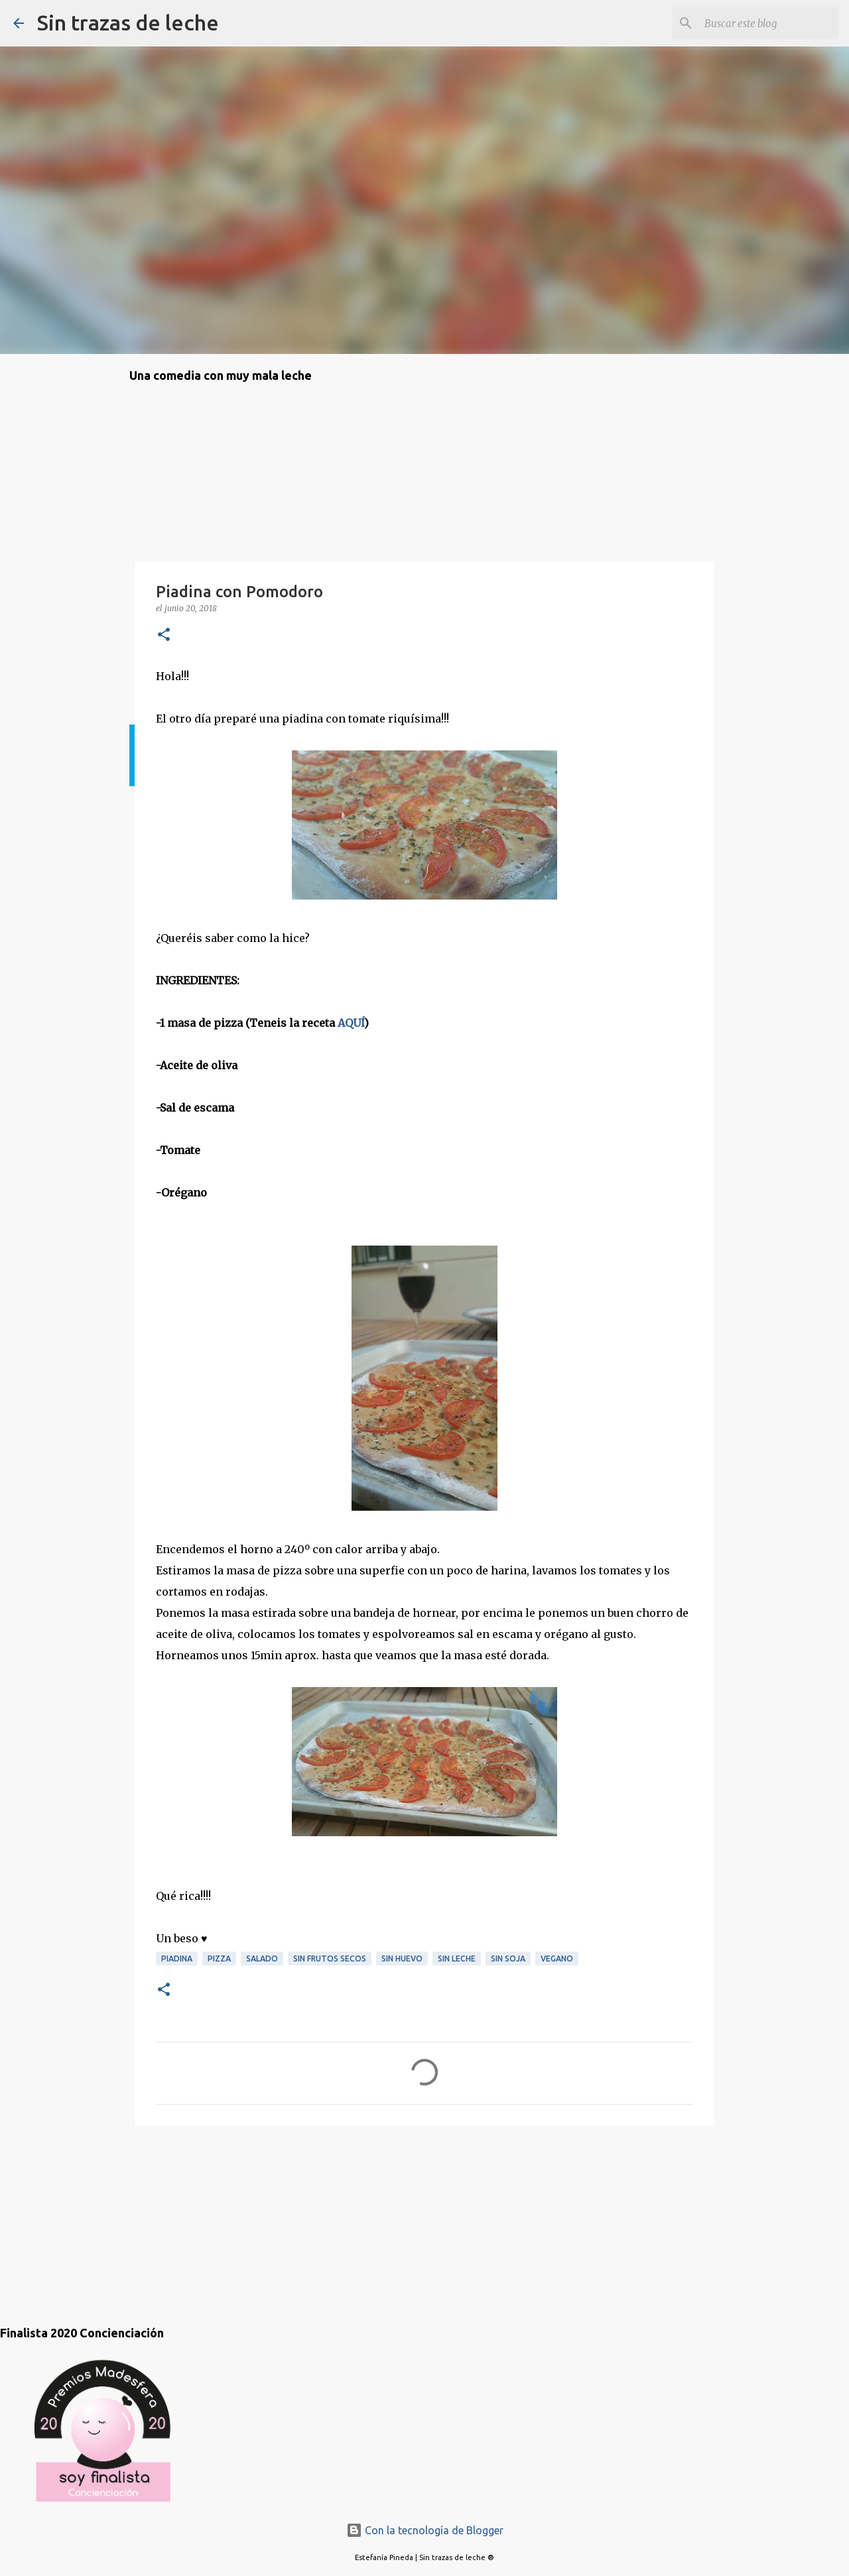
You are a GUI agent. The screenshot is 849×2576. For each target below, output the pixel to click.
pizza (219, 1958)
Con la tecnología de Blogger (424, 2530)
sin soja (508, 1958)
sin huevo (402, 1958)
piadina (176, 1958)
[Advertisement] (195, 2212)
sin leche (457, 1958)
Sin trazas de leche (128, 22)
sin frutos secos (329, 1958)
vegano (557, 1958)
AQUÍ (351, 1022)
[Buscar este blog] (768, 23)
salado (262, 1958)
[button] (164, 635)
